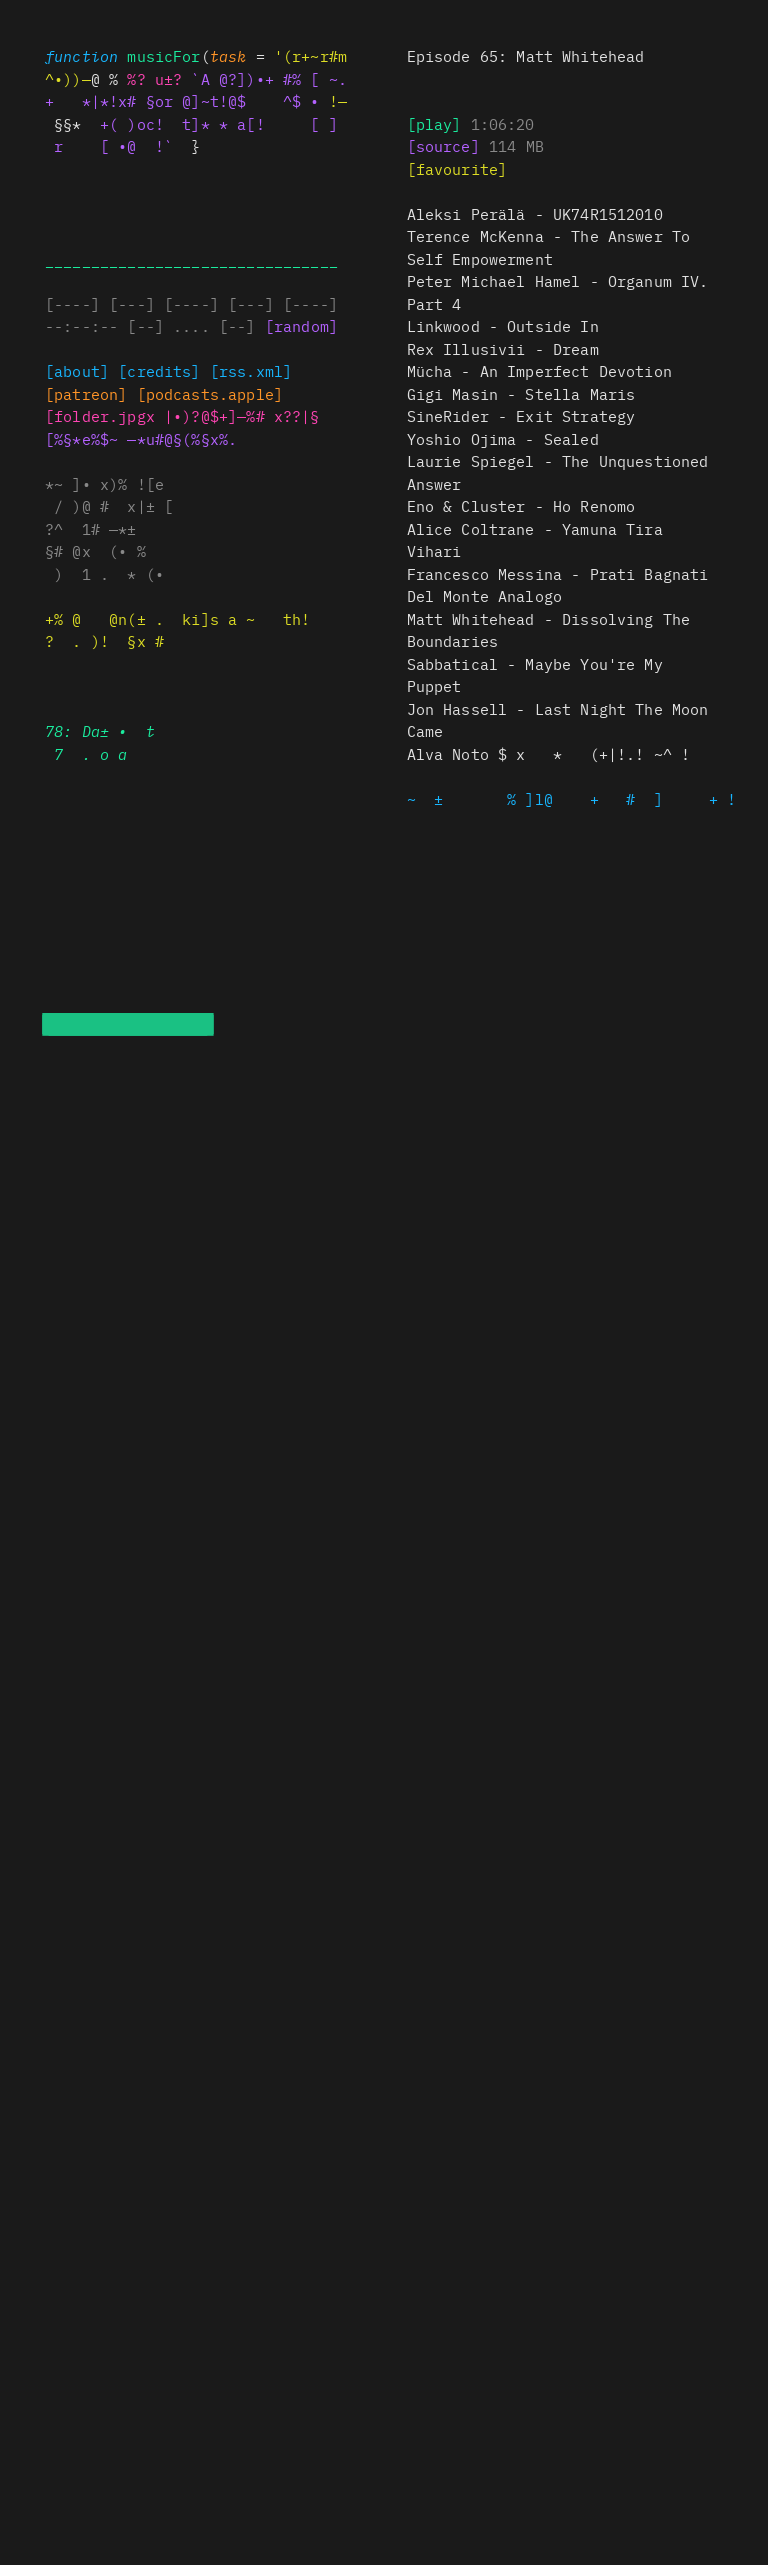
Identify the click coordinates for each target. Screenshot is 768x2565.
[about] (77, 370)
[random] (301, 325)
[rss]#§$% (251, 370)
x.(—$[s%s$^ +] (210, 393)
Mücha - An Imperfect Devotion (539, 370)
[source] (443, 145)
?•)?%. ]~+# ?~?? (242, 415)
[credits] (159, 370)
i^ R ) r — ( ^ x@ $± (521, 415)
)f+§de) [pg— (100, 415)
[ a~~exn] (86, 393)
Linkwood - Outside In (503, 325)
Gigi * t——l (521, 393)
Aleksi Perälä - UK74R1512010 (535, 213)
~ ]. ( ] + (576, 798)
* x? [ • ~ (503, 438)
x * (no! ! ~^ (549, 753)
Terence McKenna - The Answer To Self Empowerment (549, 247)
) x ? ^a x (558, 585)
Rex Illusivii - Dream (503, 348)
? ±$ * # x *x (521, 505)
